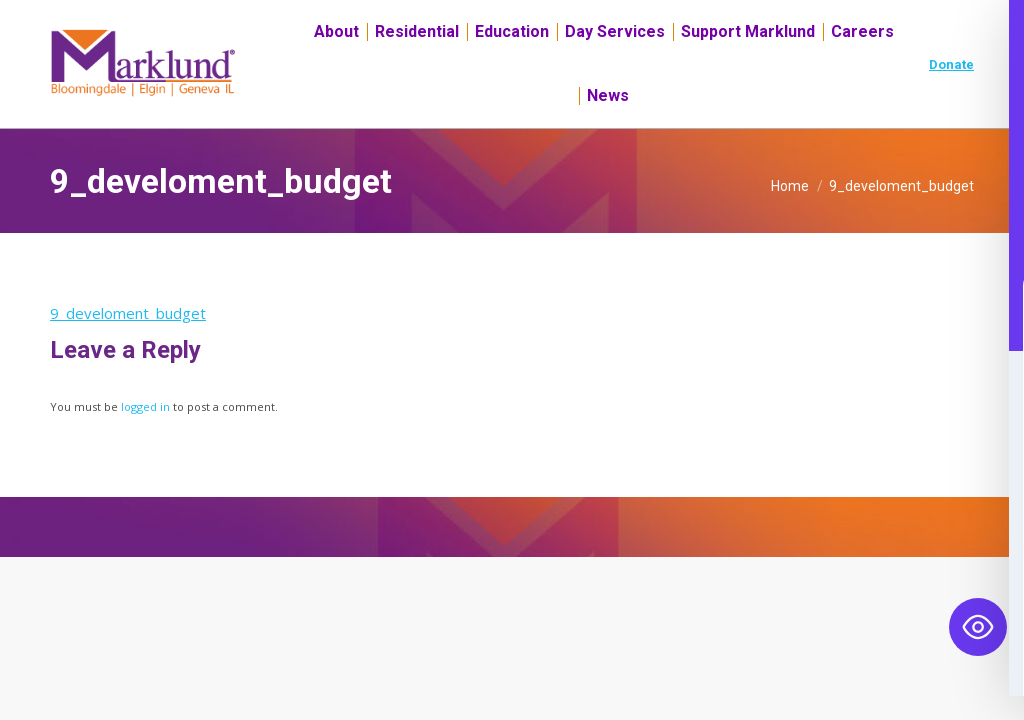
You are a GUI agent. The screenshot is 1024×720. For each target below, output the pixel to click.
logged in (145, 442)
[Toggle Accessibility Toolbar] (978, 627)
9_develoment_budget (128, 349)
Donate (951, 100)
